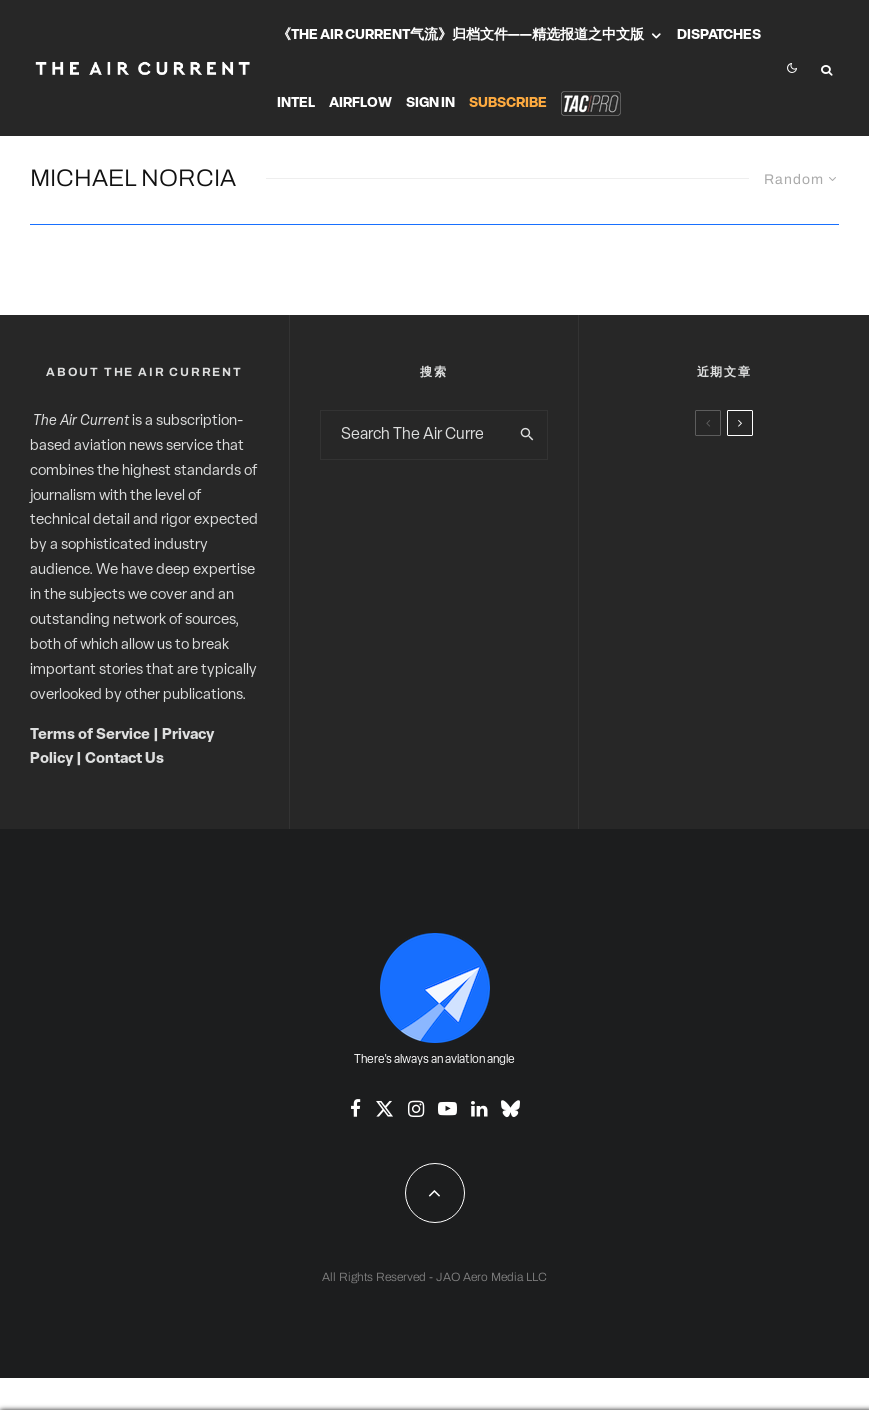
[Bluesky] (510, 1108)
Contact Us (124, 759)
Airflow (360, 103)
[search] (527, 435)
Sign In (430, 103)
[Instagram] (416, 1108)
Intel (296, 103)
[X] (384, 1108)
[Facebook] (355, 1108)
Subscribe (508, 103)
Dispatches (719, 35)
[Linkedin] (479, 1108)
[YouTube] (447, 1108)
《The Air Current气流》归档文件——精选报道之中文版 (460, 35)
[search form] (414, 435)
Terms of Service (90, 735)
